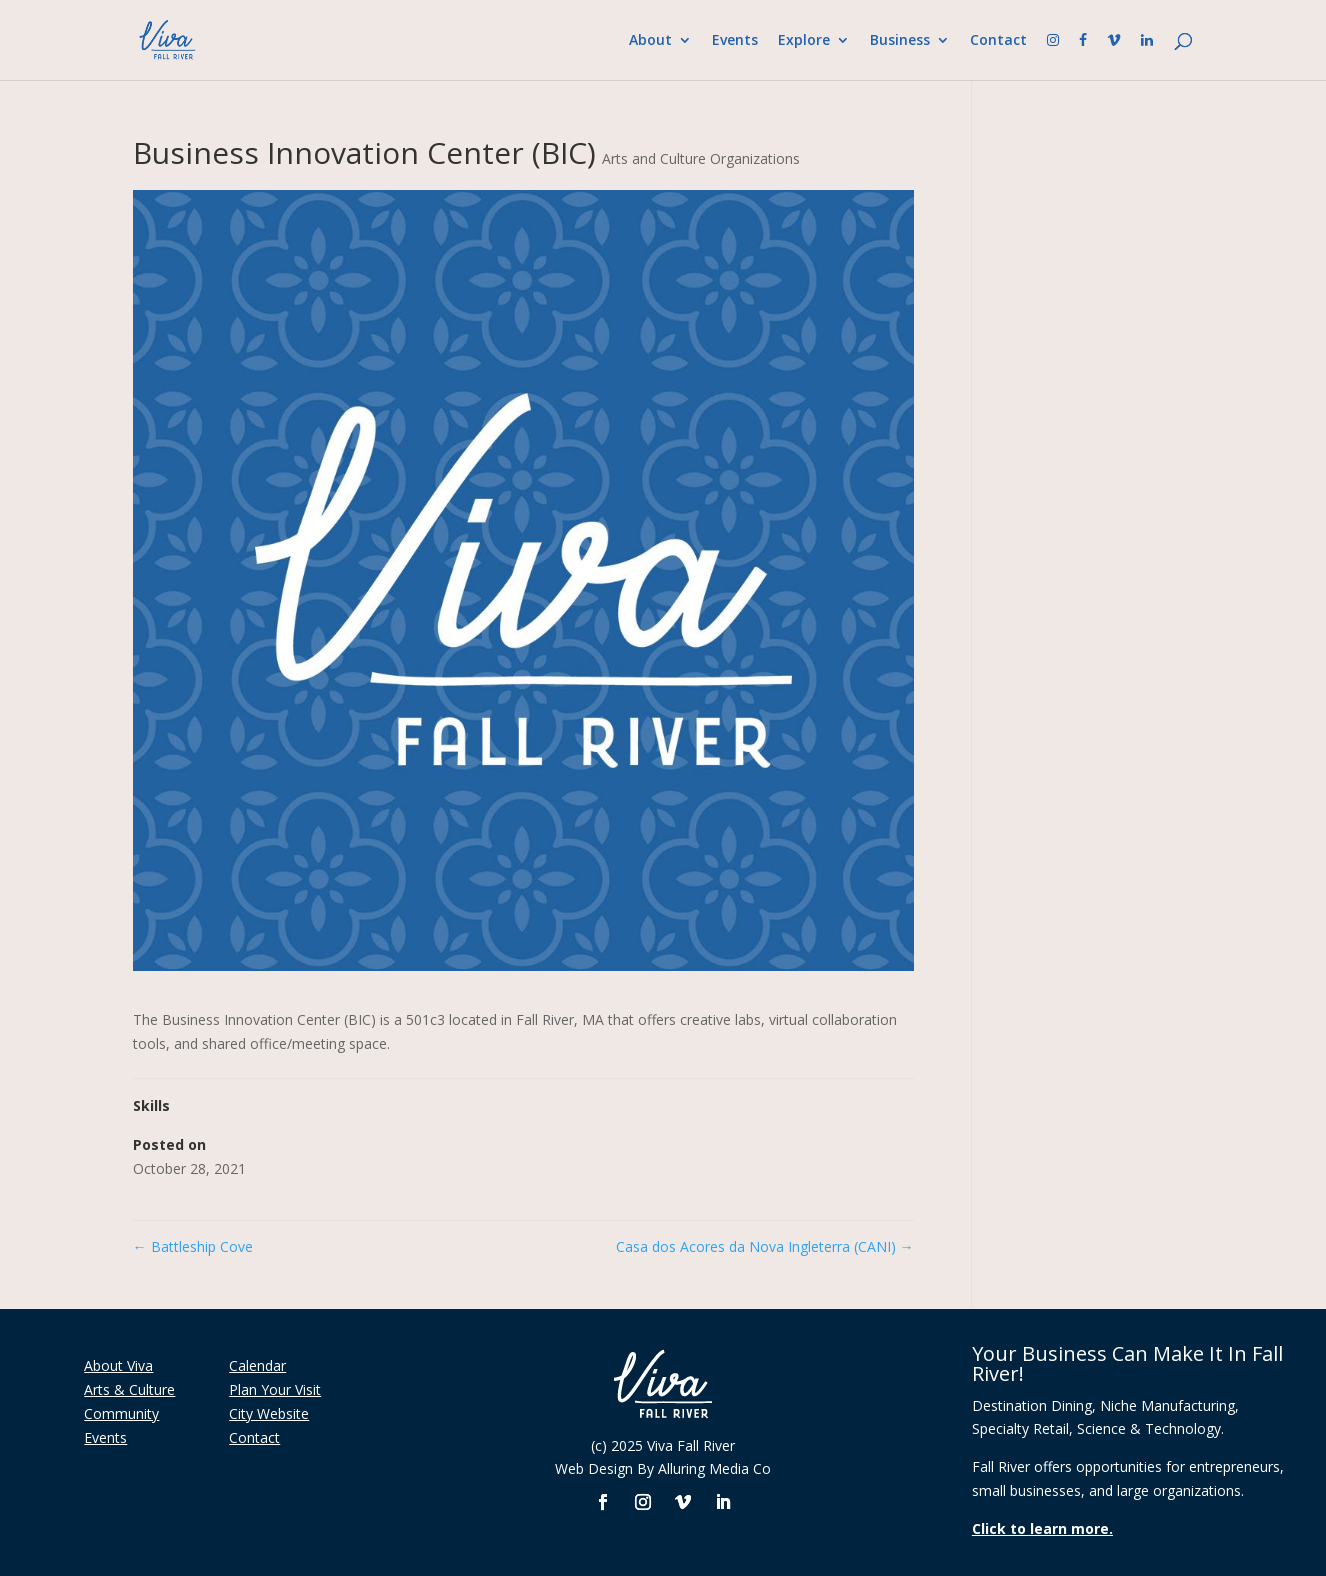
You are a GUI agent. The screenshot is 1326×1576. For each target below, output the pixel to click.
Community (121, 1413)
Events (735, 41)
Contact (998, 41)
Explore (804, 41)
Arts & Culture (129, 1389)
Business (900, 41)
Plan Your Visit (275, 1389)
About (650, 41)
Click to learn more (1040, 1528)
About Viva (118, 1365)
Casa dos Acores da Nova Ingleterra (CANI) (765, 1246)
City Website (269, 1413)
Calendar (257, 1365)
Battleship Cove (193, 1246)
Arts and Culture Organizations (701, 158)
